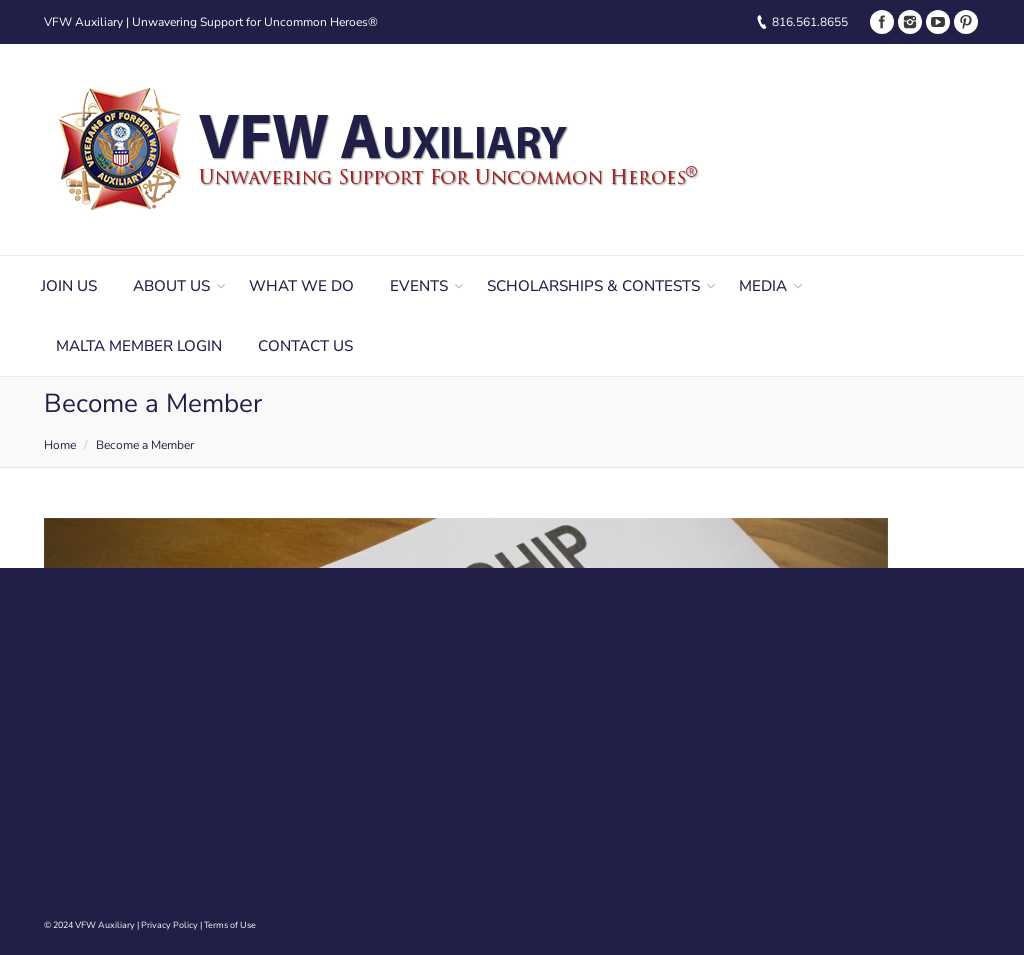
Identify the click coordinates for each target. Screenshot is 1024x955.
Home (60, 445)
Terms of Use (230, 925)
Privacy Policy (169, 925)
